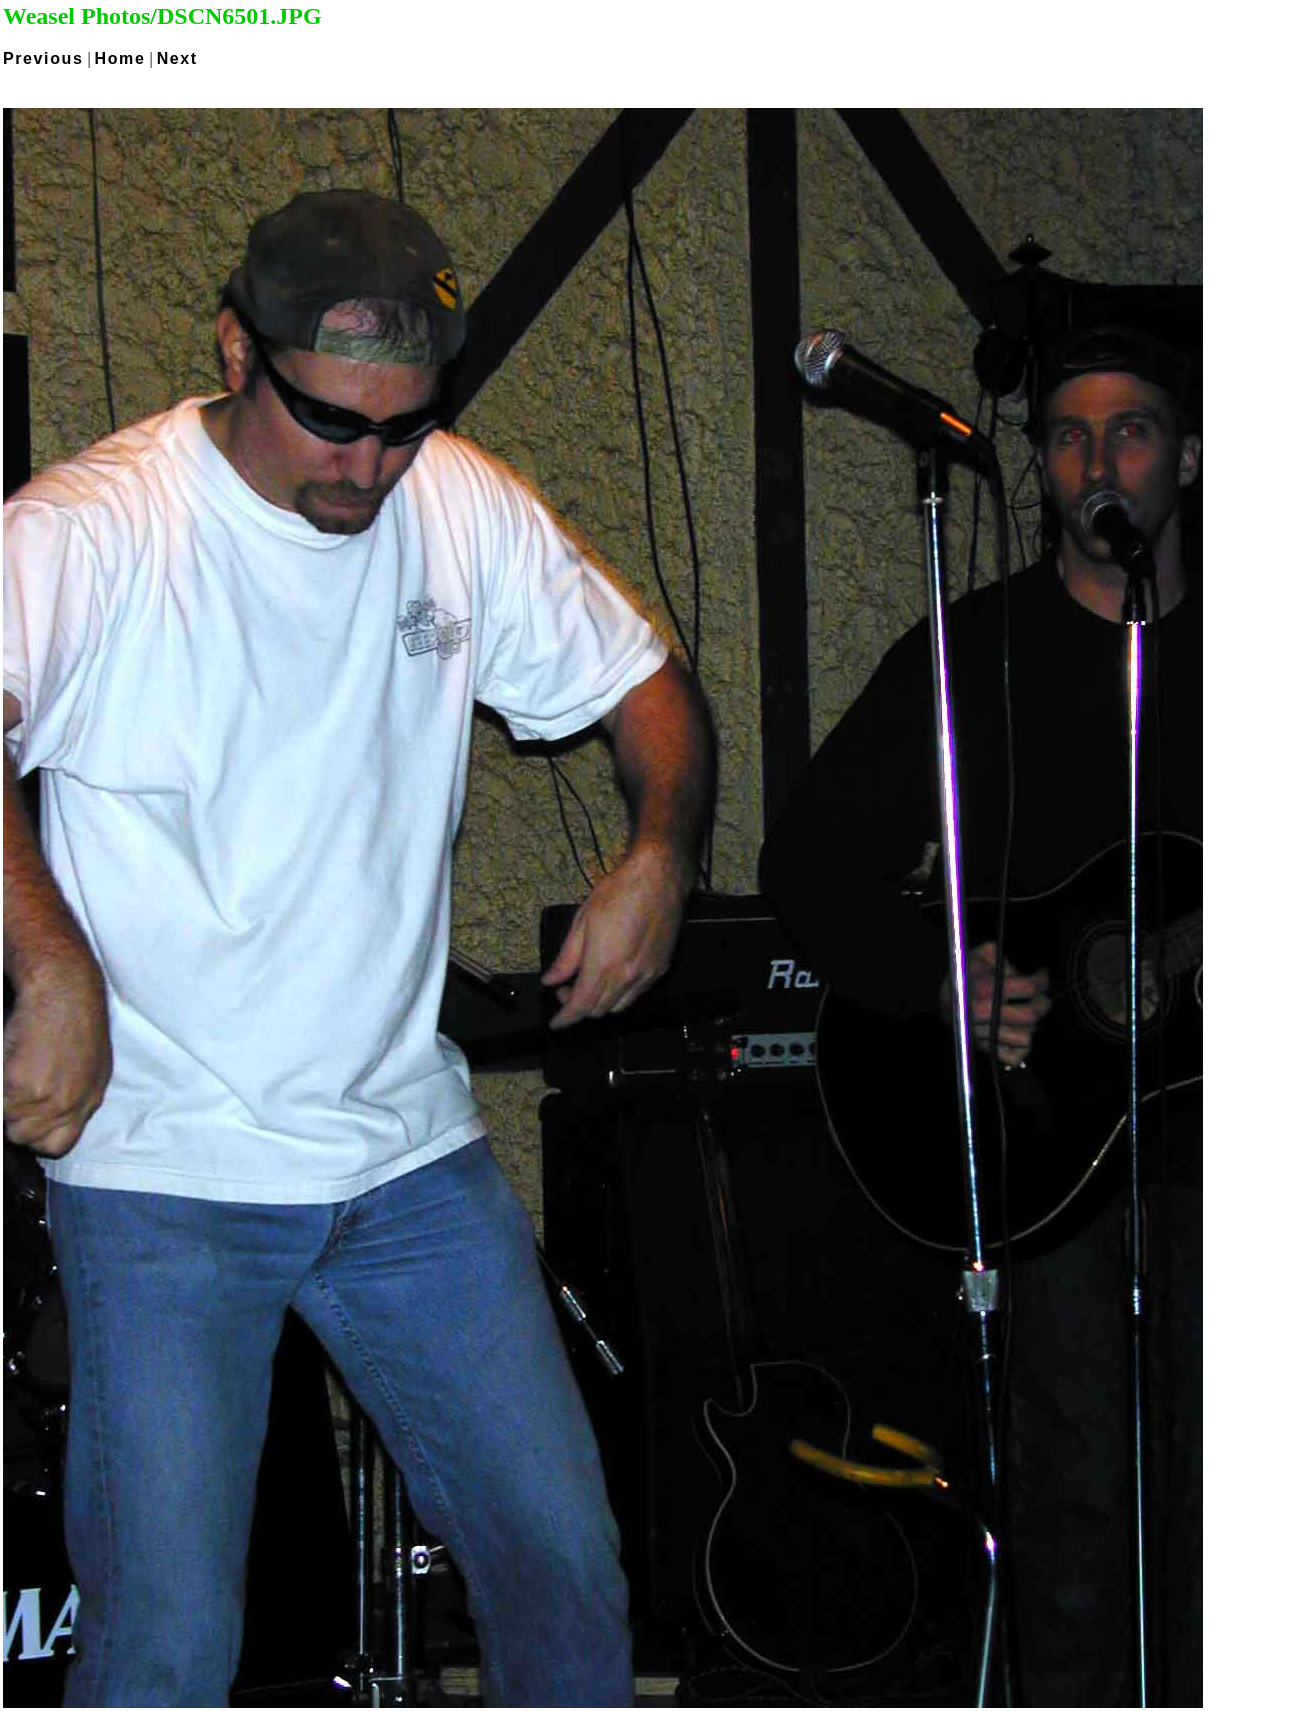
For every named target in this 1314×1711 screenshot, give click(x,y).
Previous (43, 58)
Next (177, 58)
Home (120, 58)
